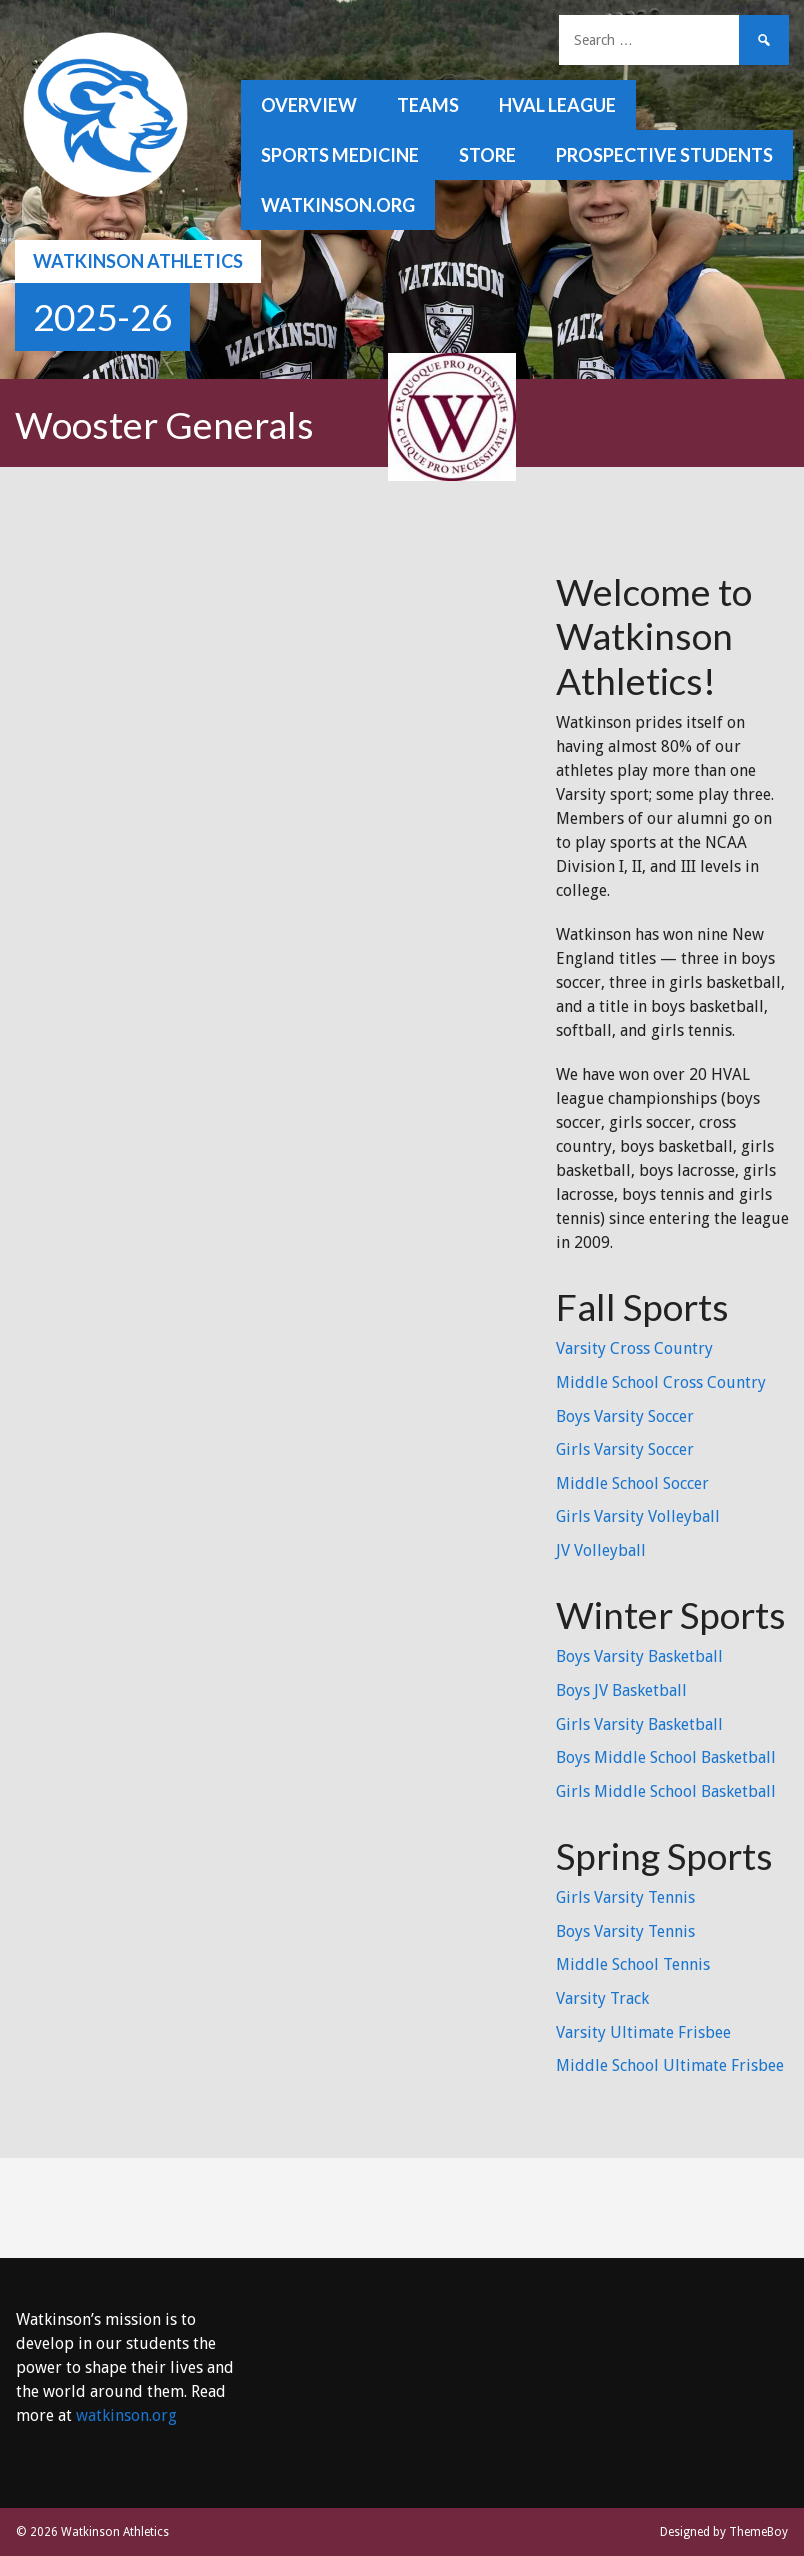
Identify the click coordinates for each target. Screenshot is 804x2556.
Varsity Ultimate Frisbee (643, 2032)
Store (487, 155)
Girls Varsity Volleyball (638, 1516)
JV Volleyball (601, 1550)
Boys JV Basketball (621, 1690)
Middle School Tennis (633, 1964)
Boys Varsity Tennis (625, 1931)
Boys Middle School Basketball (666, 1757)
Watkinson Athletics (138, 261)
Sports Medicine (340, 155)
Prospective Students (664, 155)
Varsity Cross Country (634, 1348)
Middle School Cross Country (661, 1382)
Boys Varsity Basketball (639, 1656)
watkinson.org (338, 205)
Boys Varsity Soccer (625, 1416)
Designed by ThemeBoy (724, 2532)
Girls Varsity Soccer (625, 1449)
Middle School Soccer (632, 1483)
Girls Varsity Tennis (625, 1897)
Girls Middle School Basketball (666, 1791)
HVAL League (557, 105)
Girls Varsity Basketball (639, 1724)
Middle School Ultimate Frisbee (670, 2065)
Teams (428, 105)
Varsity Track (602, 1998)
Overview (309, 105)
